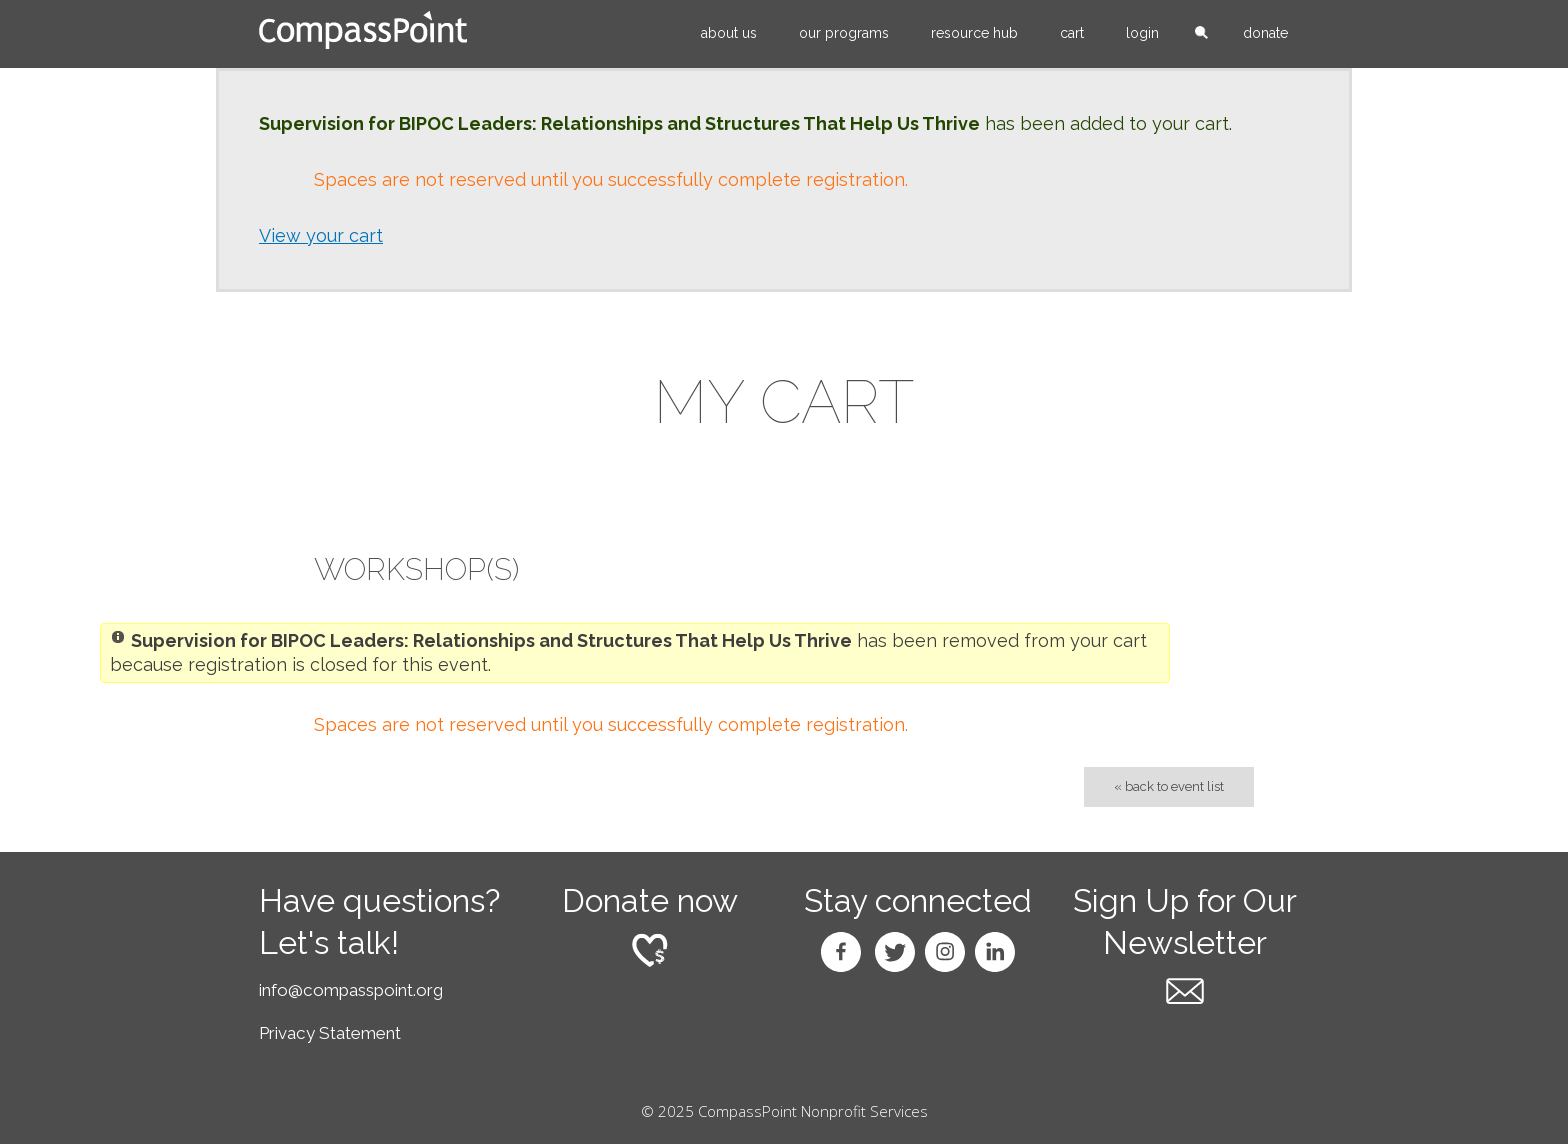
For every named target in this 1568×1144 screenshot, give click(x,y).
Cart (1072, 33)
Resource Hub (974, 33)
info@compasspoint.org (351, 990)
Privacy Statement (330, 1033)
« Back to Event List (1169, 786)
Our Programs (844, 33)
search (1201, 34)
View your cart (321, 235)
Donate (1265, 33)
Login (1142, 33)
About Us (729, 33)
